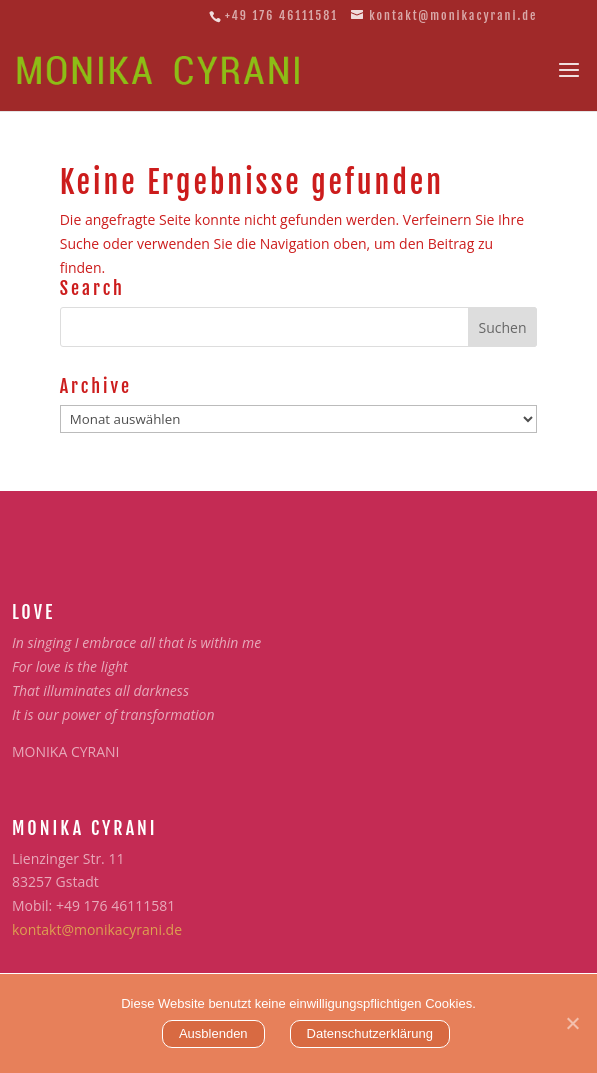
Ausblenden (213, 1033)
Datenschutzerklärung (370, 1033)
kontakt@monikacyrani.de (97, 929)
